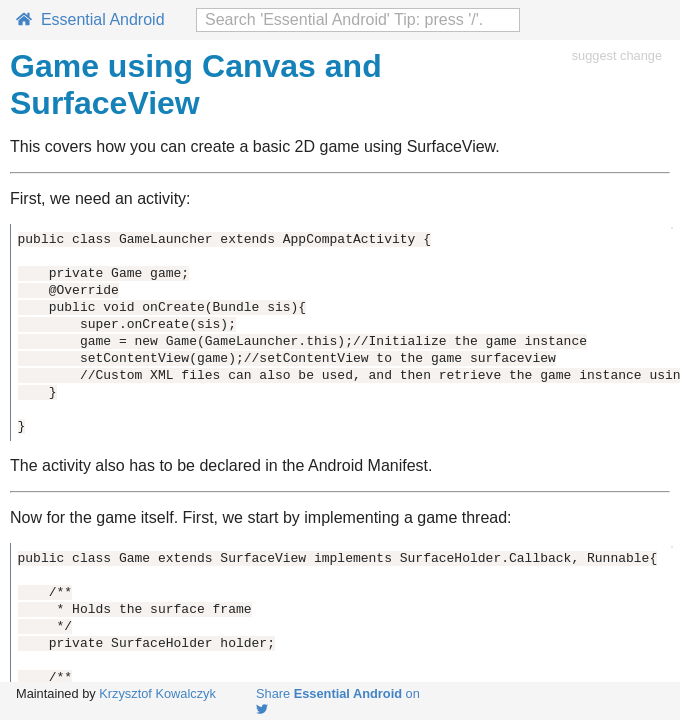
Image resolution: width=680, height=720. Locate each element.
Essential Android (90, 19)
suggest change (617, 55)
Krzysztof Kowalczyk (157, 693)
